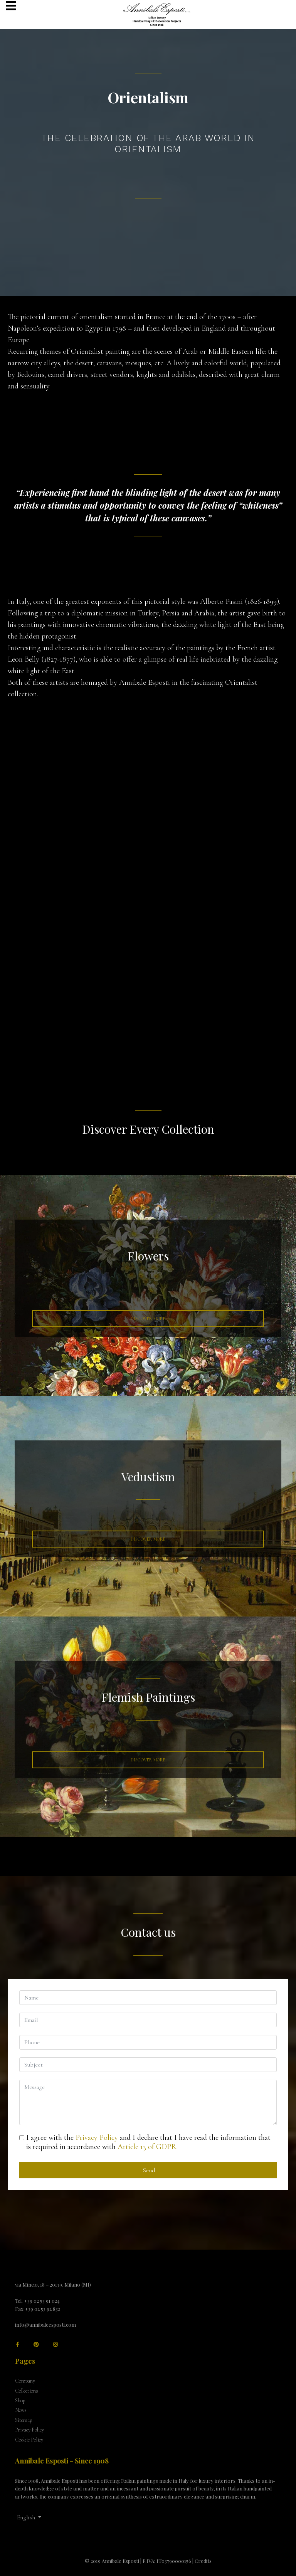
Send (148, 2170)
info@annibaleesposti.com (45, 2324)
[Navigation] (11, 6)
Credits (203, 2561)
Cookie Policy (29, 2440)
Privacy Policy (97, 2137)
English (26, 2517)
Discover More (148, 1318)
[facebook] (17, 2344)
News (21, 2410)
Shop (20, 2400)
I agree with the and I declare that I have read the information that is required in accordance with (148, 2142)
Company (25, 2381)
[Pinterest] (36, 2344)
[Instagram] (55, 2344)
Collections (26, 2391)
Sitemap (23, 2420)
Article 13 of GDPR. (148, 2146)
